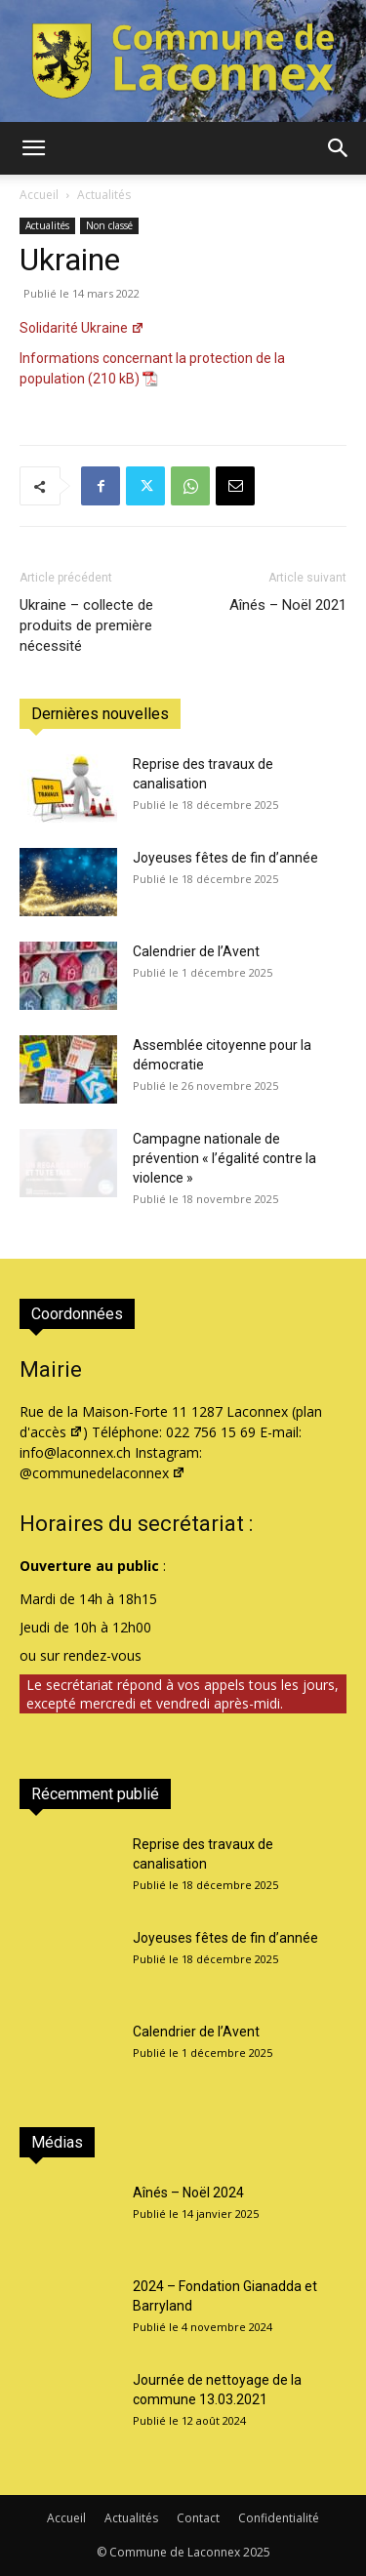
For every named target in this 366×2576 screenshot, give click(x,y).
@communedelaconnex (102, 1473)
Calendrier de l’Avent (196, 951)
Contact (198, 2518)
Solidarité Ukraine (82, 328)
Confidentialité (278, 2518)
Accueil (39, 194)
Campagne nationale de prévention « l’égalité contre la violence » (224, 1158)
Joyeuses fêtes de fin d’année (225, 857)
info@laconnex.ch (75, 1452)
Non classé (109, 225)
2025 (256, 2552)
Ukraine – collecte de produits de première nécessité (86, 625)
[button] (33, 148)
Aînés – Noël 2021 (287, 605)
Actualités (104, 194)
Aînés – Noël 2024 (188, 2192)
